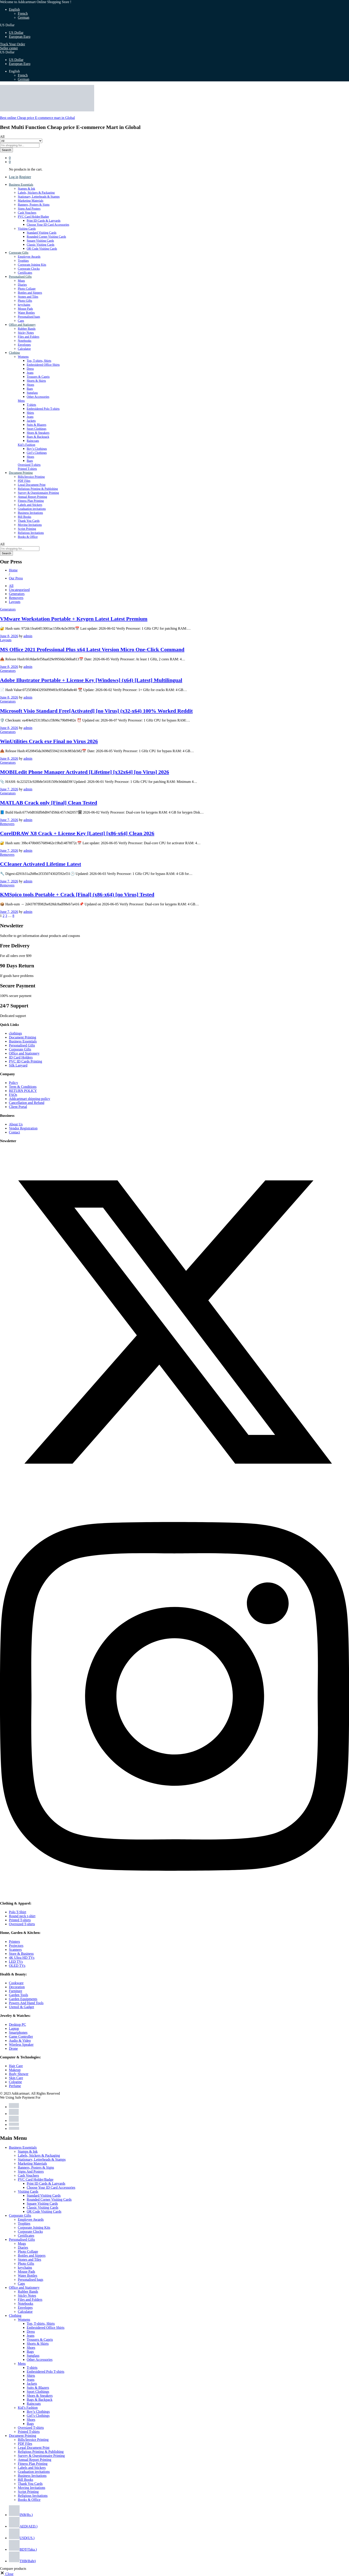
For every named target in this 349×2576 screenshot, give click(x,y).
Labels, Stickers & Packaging (36, 192)
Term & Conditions (23, 1087)
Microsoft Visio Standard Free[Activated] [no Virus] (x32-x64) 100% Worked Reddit (96, 711)
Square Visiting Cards (40, 240)
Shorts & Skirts (36, 380)
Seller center (9, 48)
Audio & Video (20, 2040)
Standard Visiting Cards (41, 232)
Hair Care (16, 2066)
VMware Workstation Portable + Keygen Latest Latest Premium (73, 619)
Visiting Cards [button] (27, 228)
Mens (22, 2363)
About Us (16, 1124)
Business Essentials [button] (21, 184)
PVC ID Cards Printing (25, 1061)
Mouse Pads (25, 308)
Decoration (17, 1987)
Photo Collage (27, 288)
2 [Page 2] (3, 916)
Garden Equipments (23, 1999)
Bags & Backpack (38, 436)
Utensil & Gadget (21, 2007)
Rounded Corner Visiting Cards (46, 236)
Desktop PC (17, 2024)
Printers (14, 1941)
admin (27, 636)
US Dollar (16, 32)
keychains (24, 304)
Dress (30, 368)
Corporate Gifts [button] (18, 252)
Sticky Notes (26, 332)
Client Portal (18, 1107)
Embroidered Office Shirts (43, 364)
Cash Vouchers (27, 212)
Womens (24, 2319)
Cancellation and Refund (26, 1103)
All (11, 586)
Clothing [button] (14, 352)
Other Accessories (38, 396)
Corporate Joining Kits (32, 264)
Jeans (30, 372)
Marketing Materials (30, 200)
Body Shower (18, 2074)
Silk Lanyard (18, 1065)
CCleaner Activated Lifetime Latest (40, 864)
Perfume (15, 2086)
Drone (13, 2048)
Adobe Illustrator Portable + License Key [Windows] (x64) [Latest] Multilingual (91, 680)
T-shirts (31, 404)
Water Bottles (26, 312)
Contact (14, 1132)
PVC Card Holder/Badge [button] (33, 216)
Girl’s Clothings (37, 452)
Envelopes (24, 344)
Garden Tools (18, 1995)
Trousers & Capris (38, 376)
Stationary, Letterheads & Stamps (39, 196)
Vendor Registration (23, 1128)
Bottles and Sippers (30, 292)
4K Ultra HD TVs (21, 1957)
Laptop (14, 2028)
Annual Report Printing (32, 496)
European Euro (19, 36)
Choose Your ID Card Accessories (48, 224)
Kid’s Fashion (28, 2407)
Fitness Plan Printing (31, 500)
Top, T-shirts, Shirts (39, 360)
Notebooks (24, 340)
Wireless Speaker (21, 2044)
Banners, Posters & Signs (33, 204)
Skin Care (16, 2078)
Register (25, 177)
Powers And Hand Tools (26, 2003)
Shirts (30, 412)
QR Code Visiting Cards (42, 248)
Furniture (15, 1991)
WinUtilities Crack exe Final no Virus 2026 (49, 741)
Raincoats (33, 440)
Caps (21, 320)
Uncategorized (19, 590)
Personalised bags (29, 316)
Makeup (14, 2070)
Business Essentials (23, 1041)
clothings (15, 1033)
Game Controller (21, 2036)
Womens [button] (23, 356)
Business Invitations (30, 512)
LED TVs (16, 1961)
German (23, 17)
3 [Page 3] (6, 916)
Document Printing (22, 1037)
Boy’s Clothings (37, 448)
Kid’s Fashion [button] (26, 444)
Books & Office (28, 537)
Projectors (16, 1945)
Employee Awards (29, 256)
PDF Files (24, 480)
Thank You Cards (29, 520)
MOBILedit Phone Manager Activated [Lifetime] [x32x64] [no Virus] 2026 (84, 772)
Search (6, 150)
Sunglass (32, 392)
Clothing (15, 2315)
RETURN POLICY (23, 1091)
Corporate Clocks (29, 268)
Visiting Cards (28, 2191)
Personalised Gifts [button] (20, 276)
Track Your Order (12, 44)
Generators (16, 594)
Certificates (25, 272)
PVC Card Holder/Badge (35, 2179)
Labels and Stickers (30, 504)
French (23, 13)
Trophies (23, 260)
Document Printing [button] (21, 472)
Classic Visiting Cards (40, 244)
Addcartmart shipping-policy (29, 1099)
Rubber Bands (27, 328)
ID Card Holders (21, 1057)
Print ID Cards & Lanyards (44, 220)
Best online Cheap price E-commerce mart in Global (37, 118)
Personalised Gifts (22, 1045)
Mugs (21, 280)
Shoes (30, 384)
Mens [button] (21, 400)
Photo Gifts (25, 300)
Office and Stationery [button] (22, 324)
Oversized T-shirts (29, 464)
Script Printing (27, 528)
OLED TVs (17, 1965)
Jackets (31, 420)
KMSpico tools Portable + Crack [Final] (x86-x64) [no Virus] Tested (77, 894)
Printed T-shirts (27, 468)
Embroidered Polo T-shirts (43, 408)
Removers (16, 598)
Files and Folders (28, 336)
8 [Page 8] (13, 916)
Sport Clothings (36, 428)
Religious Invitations (31, 532)
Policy (13, 1083)
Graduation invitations (32, 508)
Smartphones (18, 2032)
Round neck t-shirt (22, 1916)
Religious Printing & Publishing (38, 488)
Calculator (24, 348)
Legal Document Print (31, 484)
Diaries (22, 284)
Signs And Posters (29, 208)
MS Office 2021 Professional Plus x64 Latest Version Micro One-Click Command (92, 649)
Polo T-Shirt (17, 1912)
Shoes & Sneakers (38, 432)
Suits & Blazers (36, 424)
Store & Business (21, 1953)
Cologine (15, 2082)
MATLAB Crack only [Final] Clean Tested (48, 803)
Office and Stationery (24, 1053)
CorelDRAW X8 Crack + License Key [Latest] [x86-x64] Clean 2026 (77, 833)
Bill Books (24, 516)
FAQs (13, 1095)
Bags (30, 388)
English (14, 9)
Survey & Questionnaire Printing (38, 492)
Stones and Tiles (28, 296)
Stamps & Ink (26, 188)
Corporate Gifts (20, 1049)
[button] (6, 2574)
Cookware (16, 1983)
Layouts (14, 602)
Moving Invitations (30, 524)
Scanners (15, 1949)
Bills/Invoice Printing (31, 476)
